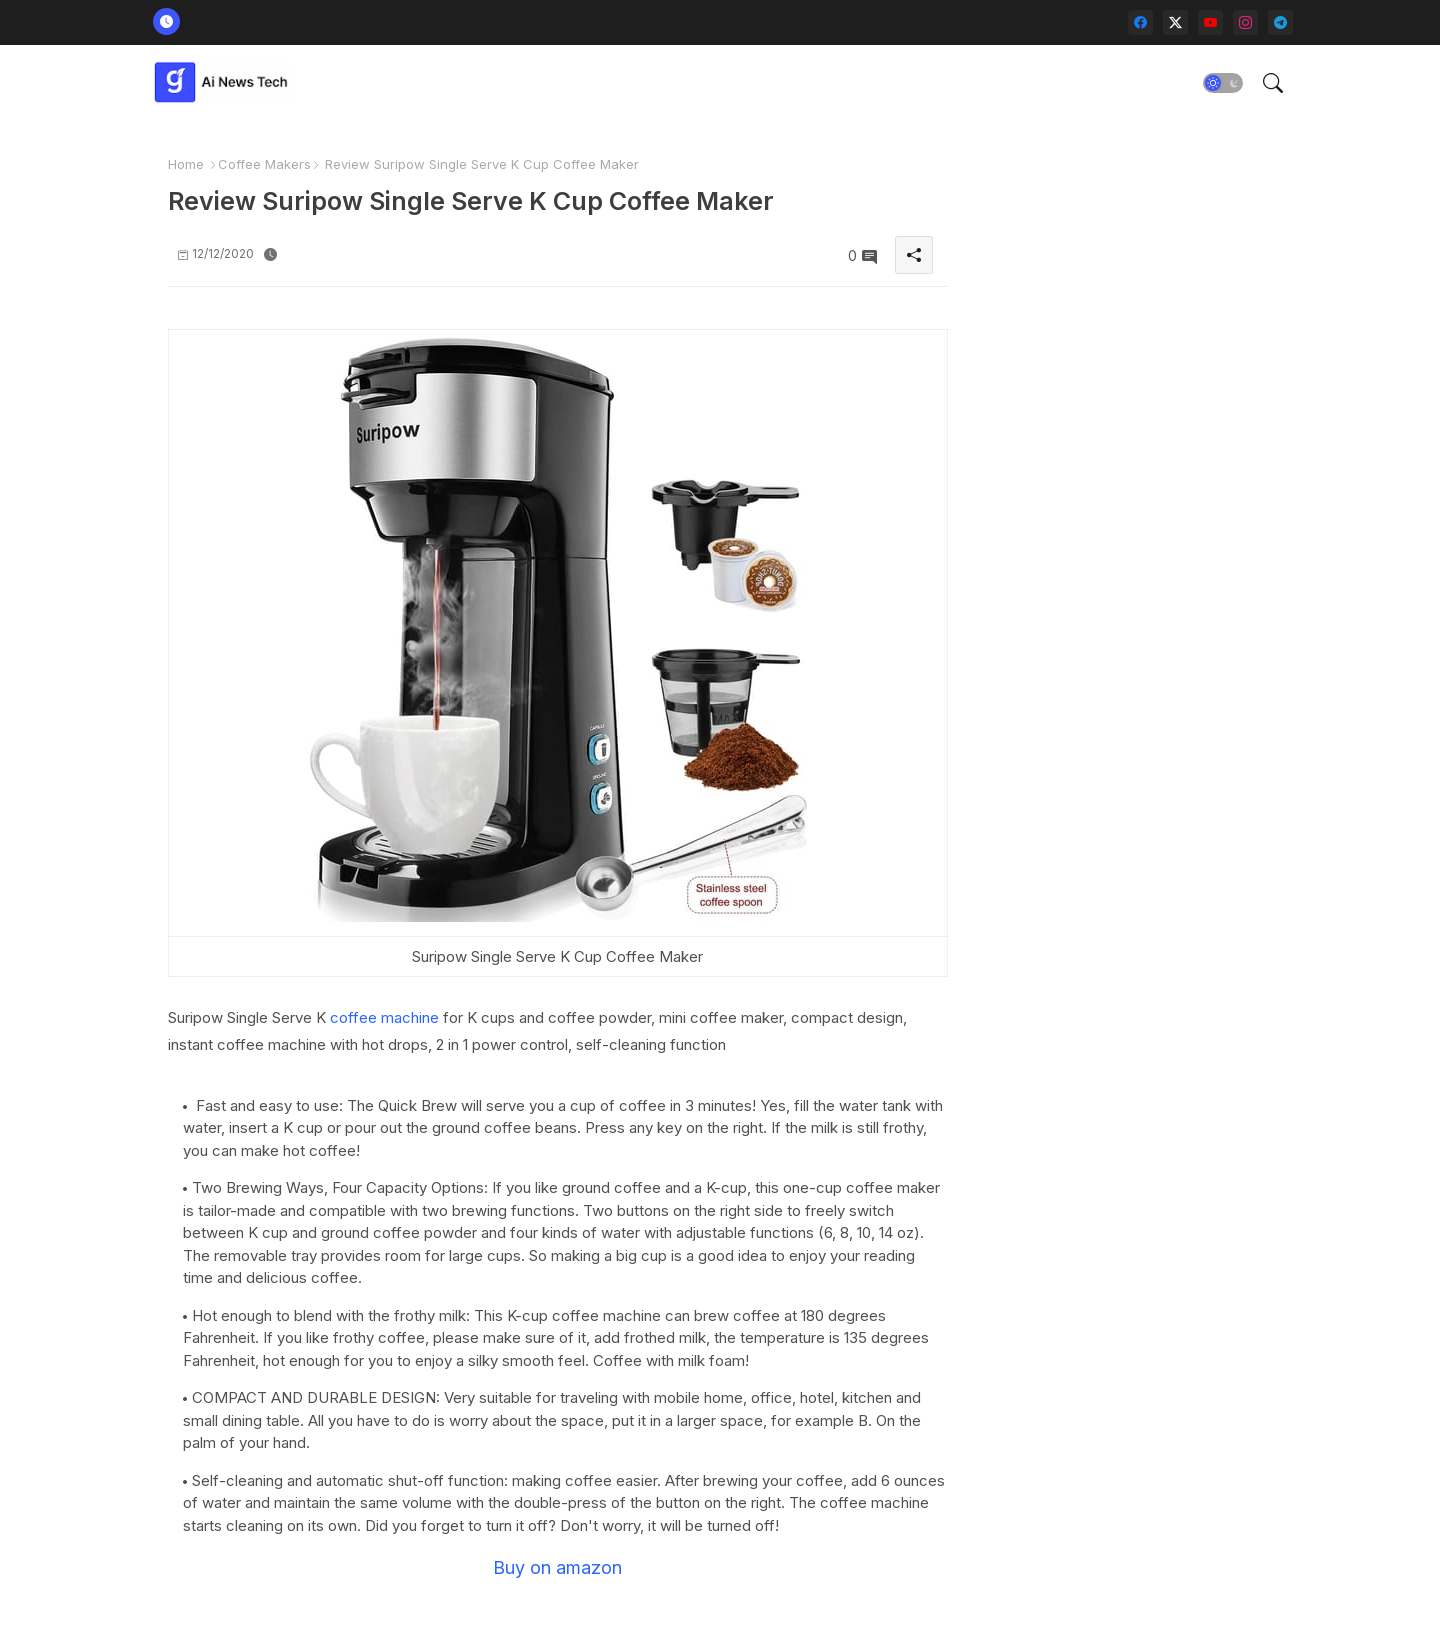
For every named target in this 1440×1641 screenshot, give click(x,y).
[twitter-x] (1175, 22)
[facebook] (1140, 22)
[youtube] (1210, 22)
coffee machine (384, 1017)
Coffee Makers (264, 164)
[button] (1223, 83)
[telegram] (1280, 22)
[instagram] (1245, 22)
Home (186, 164)
